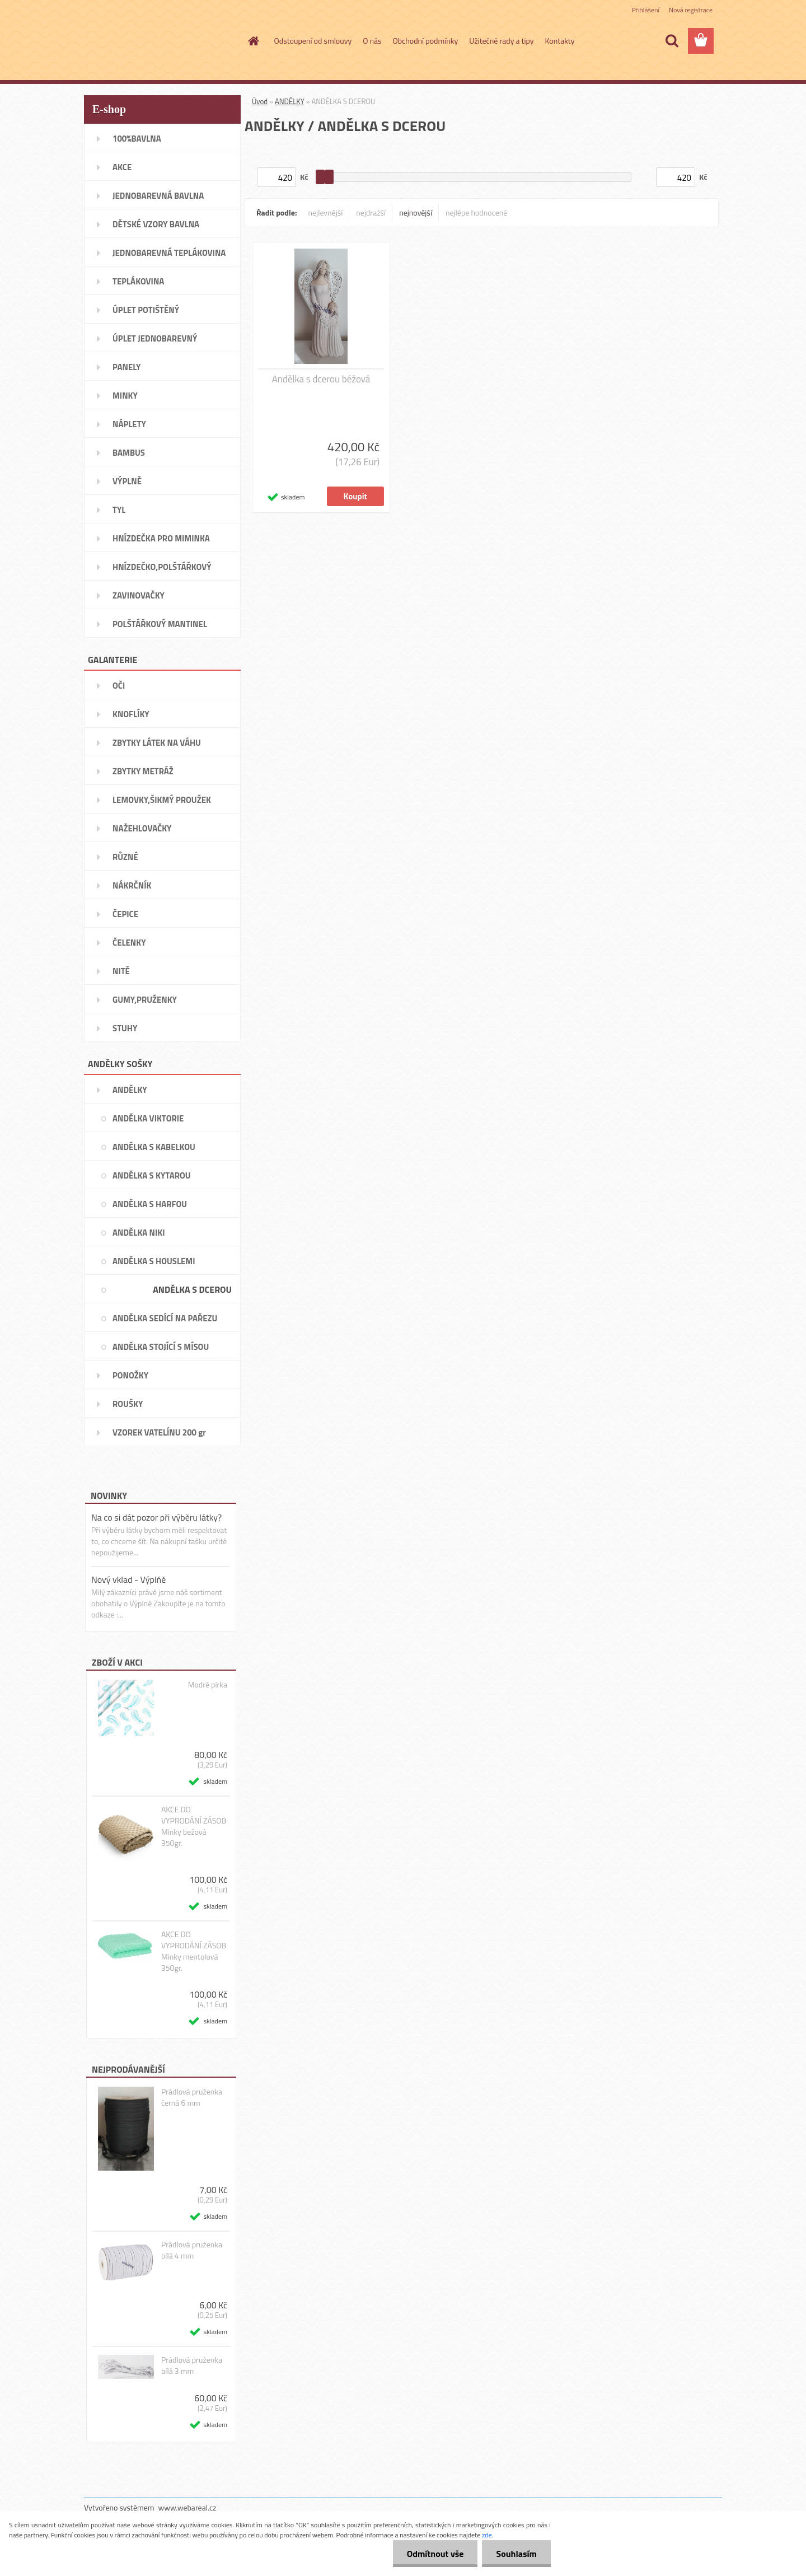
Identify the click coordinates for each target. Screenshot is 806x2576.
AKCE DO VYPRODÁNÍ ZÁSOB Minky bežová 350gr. (193, 1826)
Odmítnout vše (435, 2553)
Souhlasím (516, 2553)
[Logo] (161, 41)
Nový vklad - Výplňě (128, 1579)
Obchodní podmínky (425, 40)
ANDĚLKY (289, 101)
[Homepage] (253, 41)
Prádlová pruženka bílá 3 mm (191, 2365)
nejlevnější (325, 212)
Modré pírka (207, 1684)
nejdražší (371, 212)
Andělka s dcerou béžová (321, 379)
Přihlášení (645, 9)
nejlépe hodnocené (476, 212)
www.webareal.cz (187, 2507)
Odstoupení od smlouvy (313, 40)
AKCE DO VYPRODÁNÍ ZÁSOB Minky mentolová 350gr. (193, 1951)
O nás (372, 40)
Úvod (260, 101)
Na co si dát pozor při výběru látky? (156, 1517)
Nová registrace (691, 9)
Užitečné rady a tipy (501, 40)
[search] (672, 41)
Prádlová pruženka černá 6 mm (191, 2097)
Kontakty (560, 40)
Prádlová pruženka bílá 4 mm (191, 2250)
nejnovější (415, 212)
